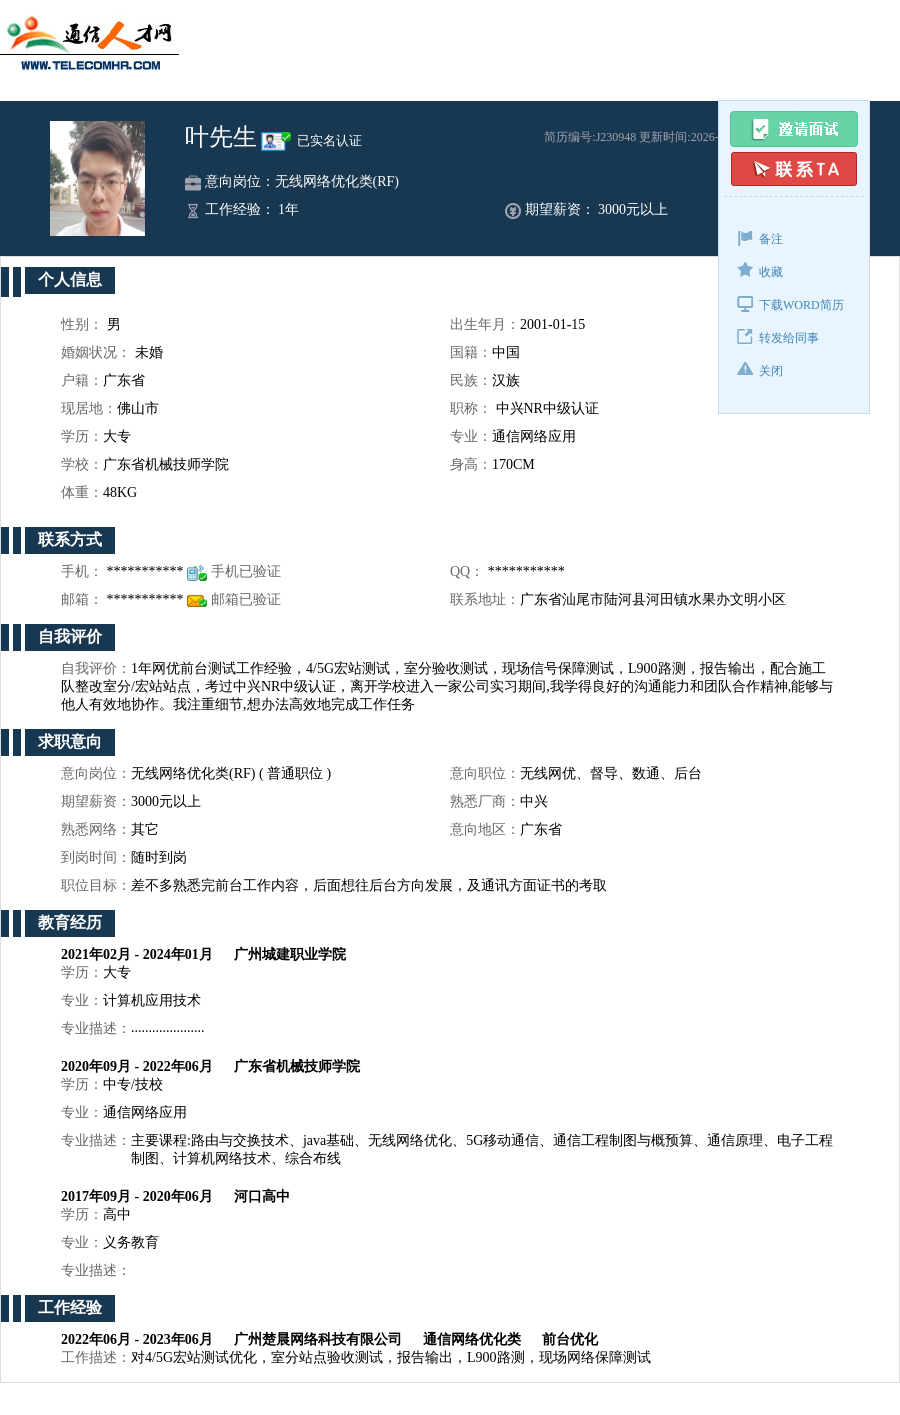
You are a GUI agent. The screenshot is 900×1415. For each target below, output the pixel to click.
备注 (760, 237)
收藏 (760, 270)
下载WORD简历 (790, 303)
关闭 (760, 369)
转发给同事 (778, 336)
